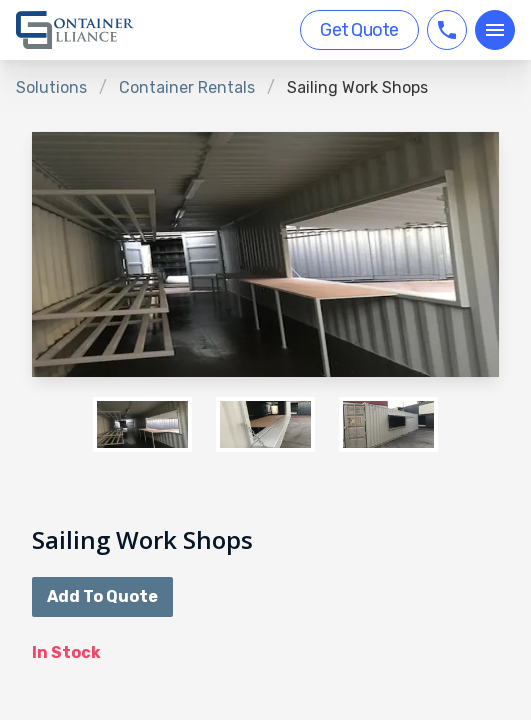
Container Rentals (187, 87)
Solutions (51, 87)
